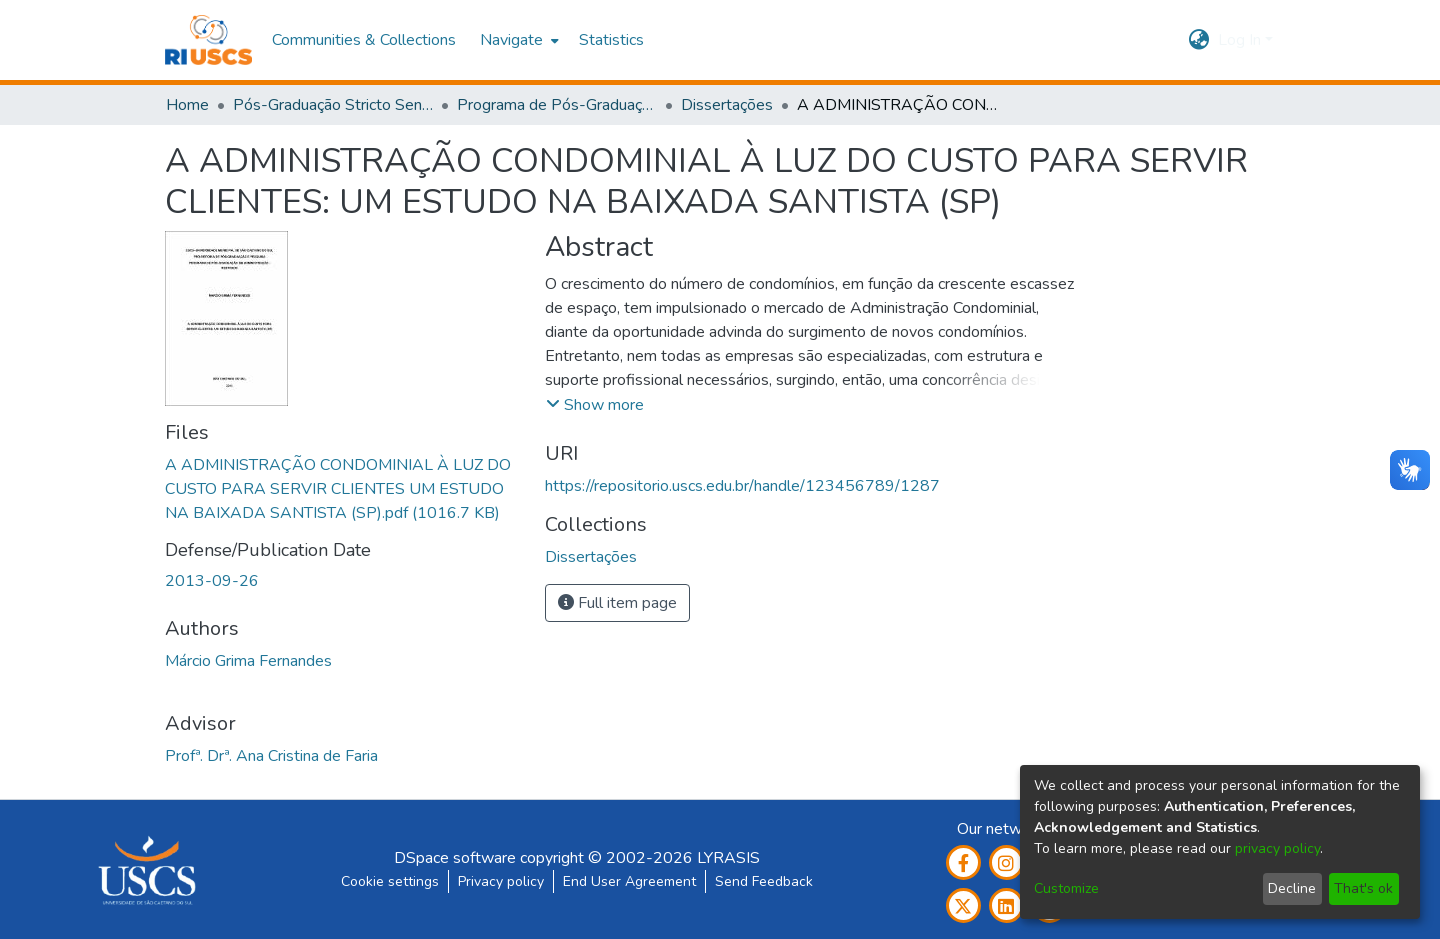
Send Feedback (764, 881)
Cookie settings (390, 881)
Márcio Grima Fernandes (248, 661)
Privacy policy (501, 881)
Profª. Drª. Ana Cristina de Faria (271, 756)
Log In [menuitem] (1239, 40)
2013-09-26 (212, 581)
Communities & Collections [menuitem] (364, 40)
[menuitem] (517, 40)
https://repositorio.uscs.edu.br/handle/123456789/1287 (742, 486)
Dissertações (727, 105)
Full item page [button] (617, 603)
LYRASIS (728, 858)
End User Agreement (629, 881)
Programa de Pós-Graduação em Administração (557, 105)
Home (187, 105)
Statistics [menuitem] (611, 40)
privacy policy (1277, 848)
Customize (1066, 888)
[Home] (208, 40)
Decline (1292, 888)
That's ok (1363, 888)
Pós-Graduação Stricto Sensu (333, 105)
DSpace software (455, 858)
